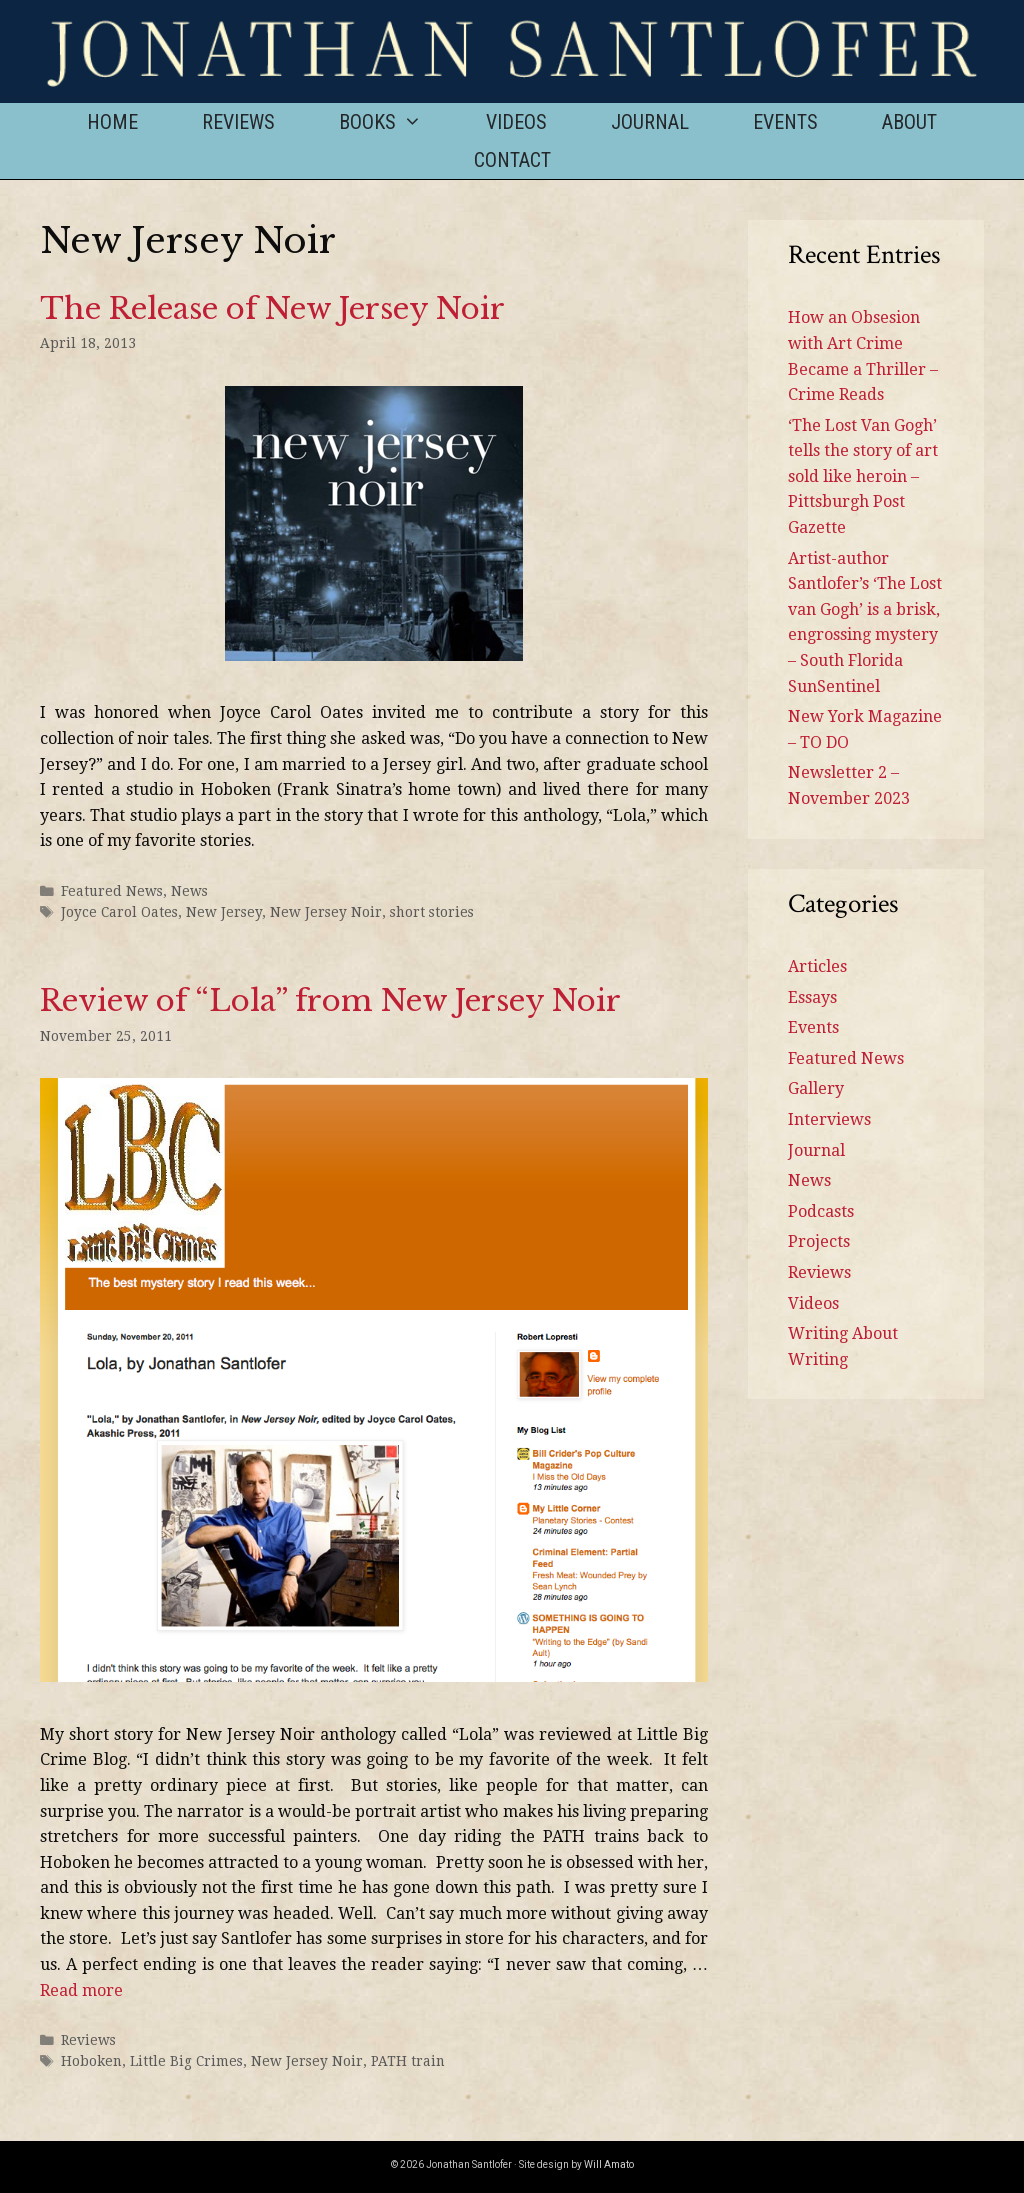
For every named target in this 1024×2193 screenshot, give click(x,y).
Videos (516, 122)
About (909, 122)
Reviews (238, 122)
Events (785, 122)
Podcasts (821, 1211)
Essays (812, 997)
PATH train (408, 2061)
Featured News (112, 891)
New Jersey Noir (326, 912)
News (189, 891)
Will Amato (609, 2164)
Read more (81, 1990)
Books (396, 122)
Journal (650, 122)
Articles (817, 966)
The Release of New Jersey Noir (272, 309)
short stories (432, 912)
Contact (512, 160)
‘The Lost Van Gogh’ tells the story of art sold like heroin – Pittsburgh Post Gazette (863, 476)
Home (112, 122)
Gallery (816, 1088)
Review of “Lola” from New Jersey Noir (330, 1001)
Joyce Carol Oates (119, 912)
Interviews (829, 1119)
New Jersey (224, 912)
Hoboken (91, 2061)
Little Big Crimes (186, 2061)
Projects (819, 1241)
